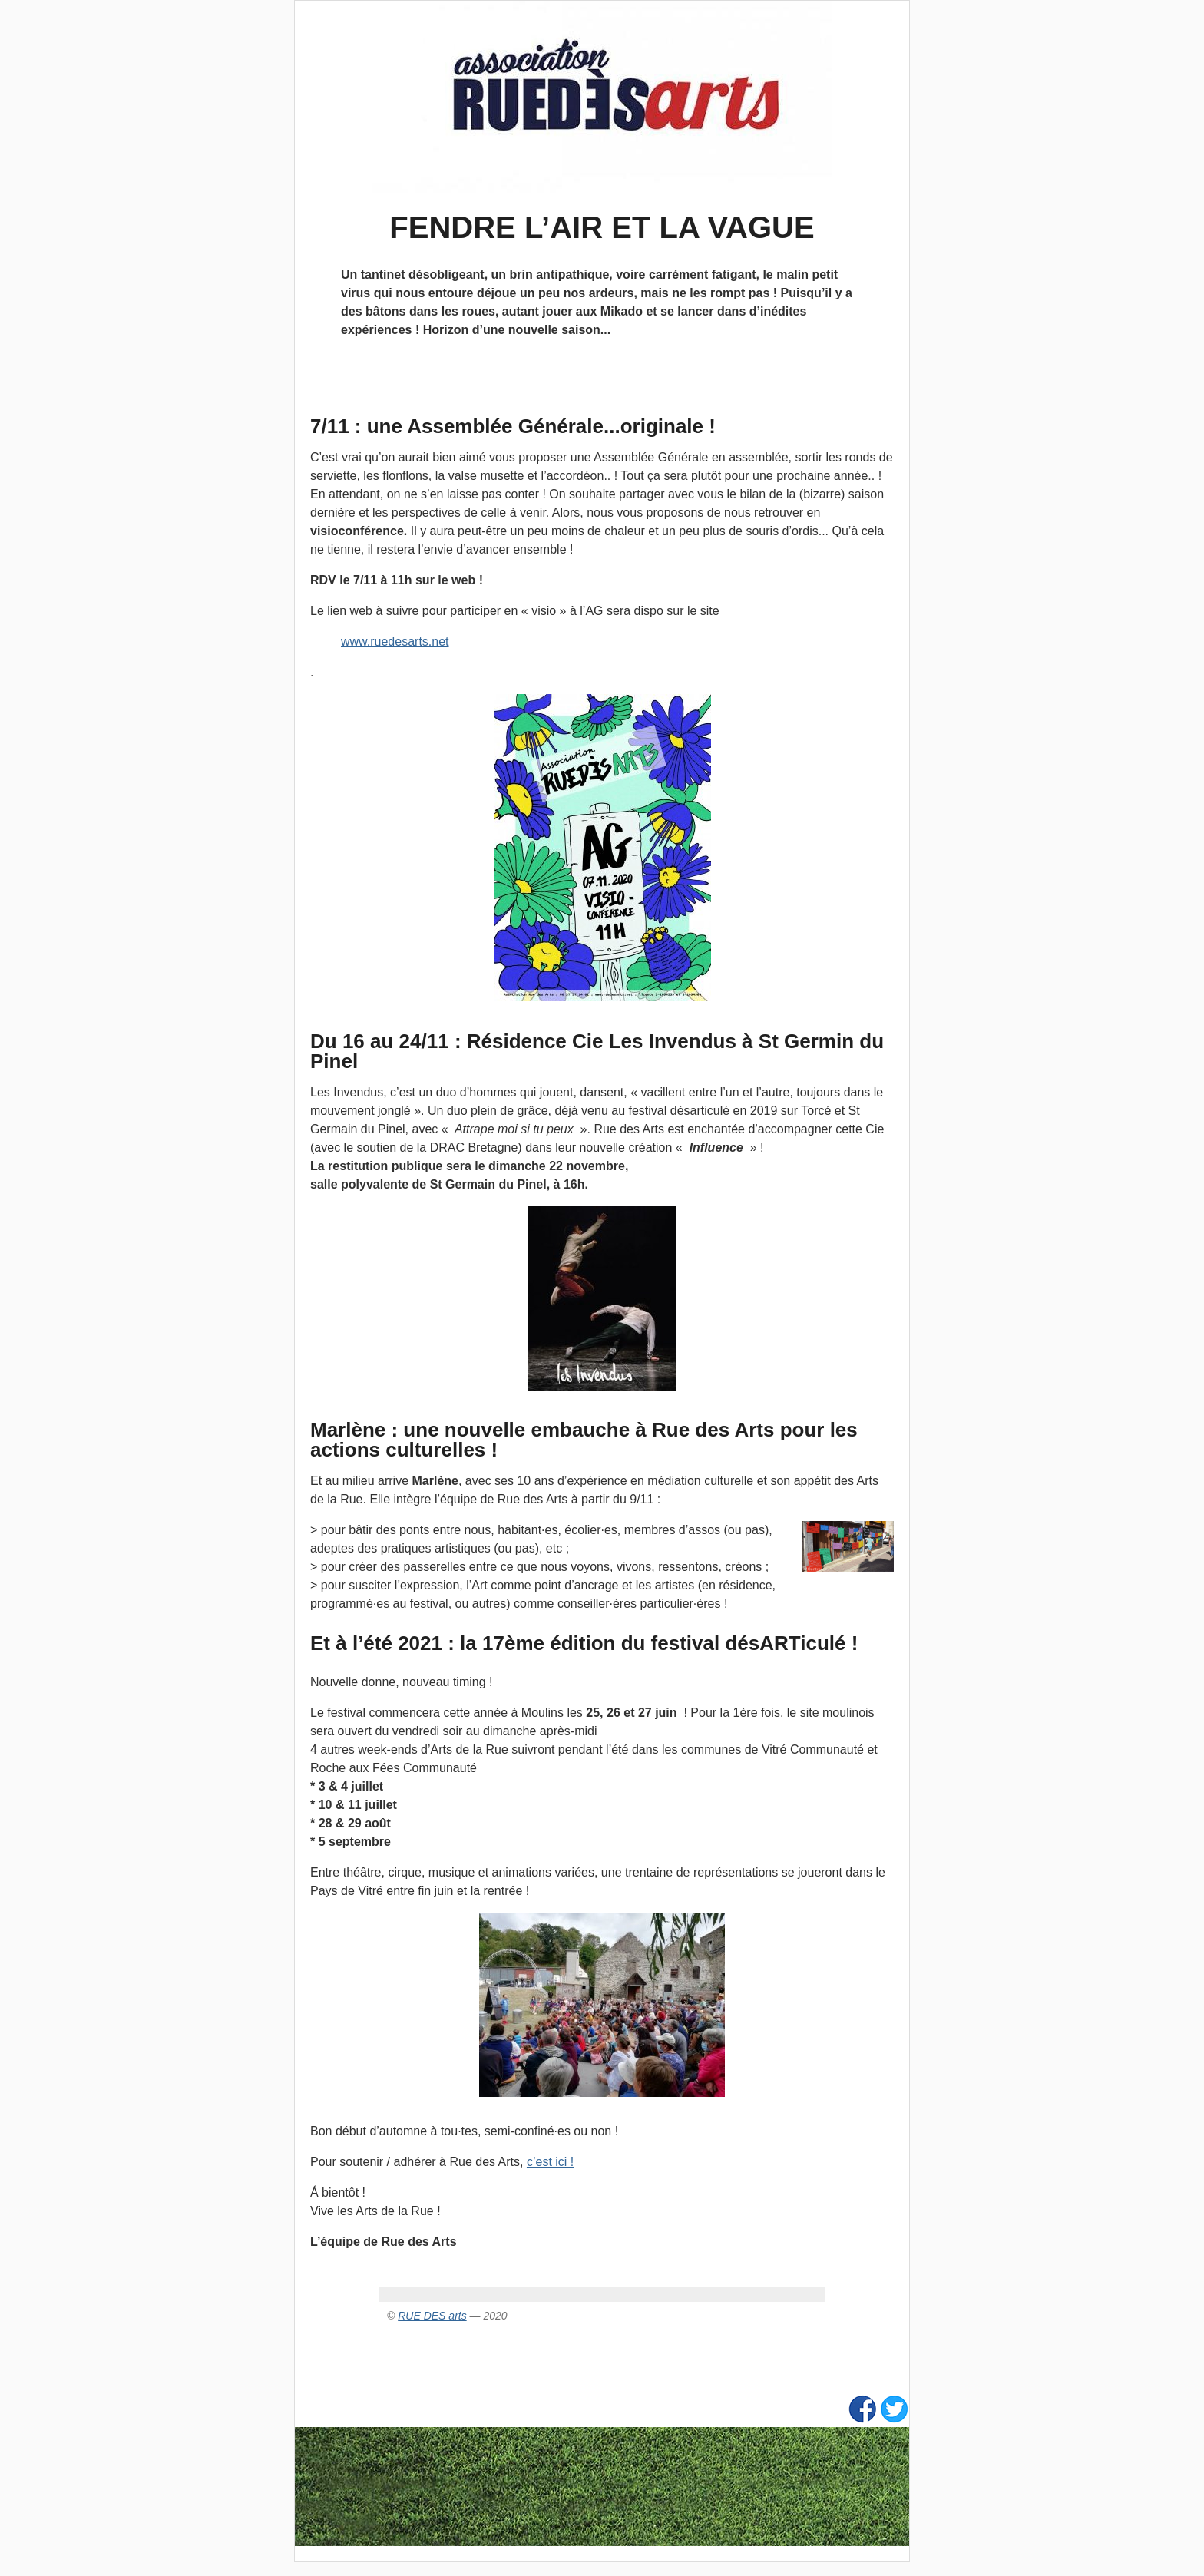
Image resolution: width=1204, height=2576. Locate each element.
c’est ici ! (550, 2161)
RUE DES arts (432, 2316)
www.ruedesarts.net (395, 641)
